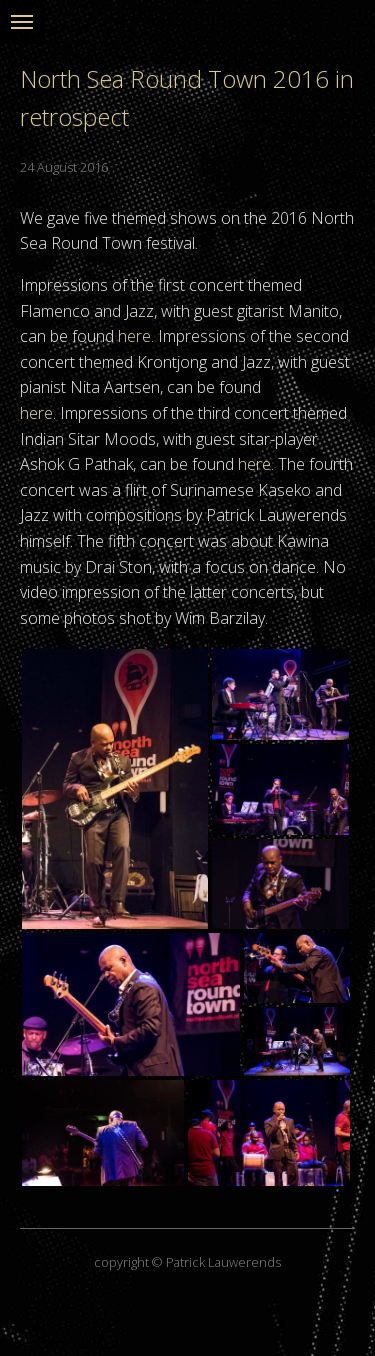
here (134, 336)
